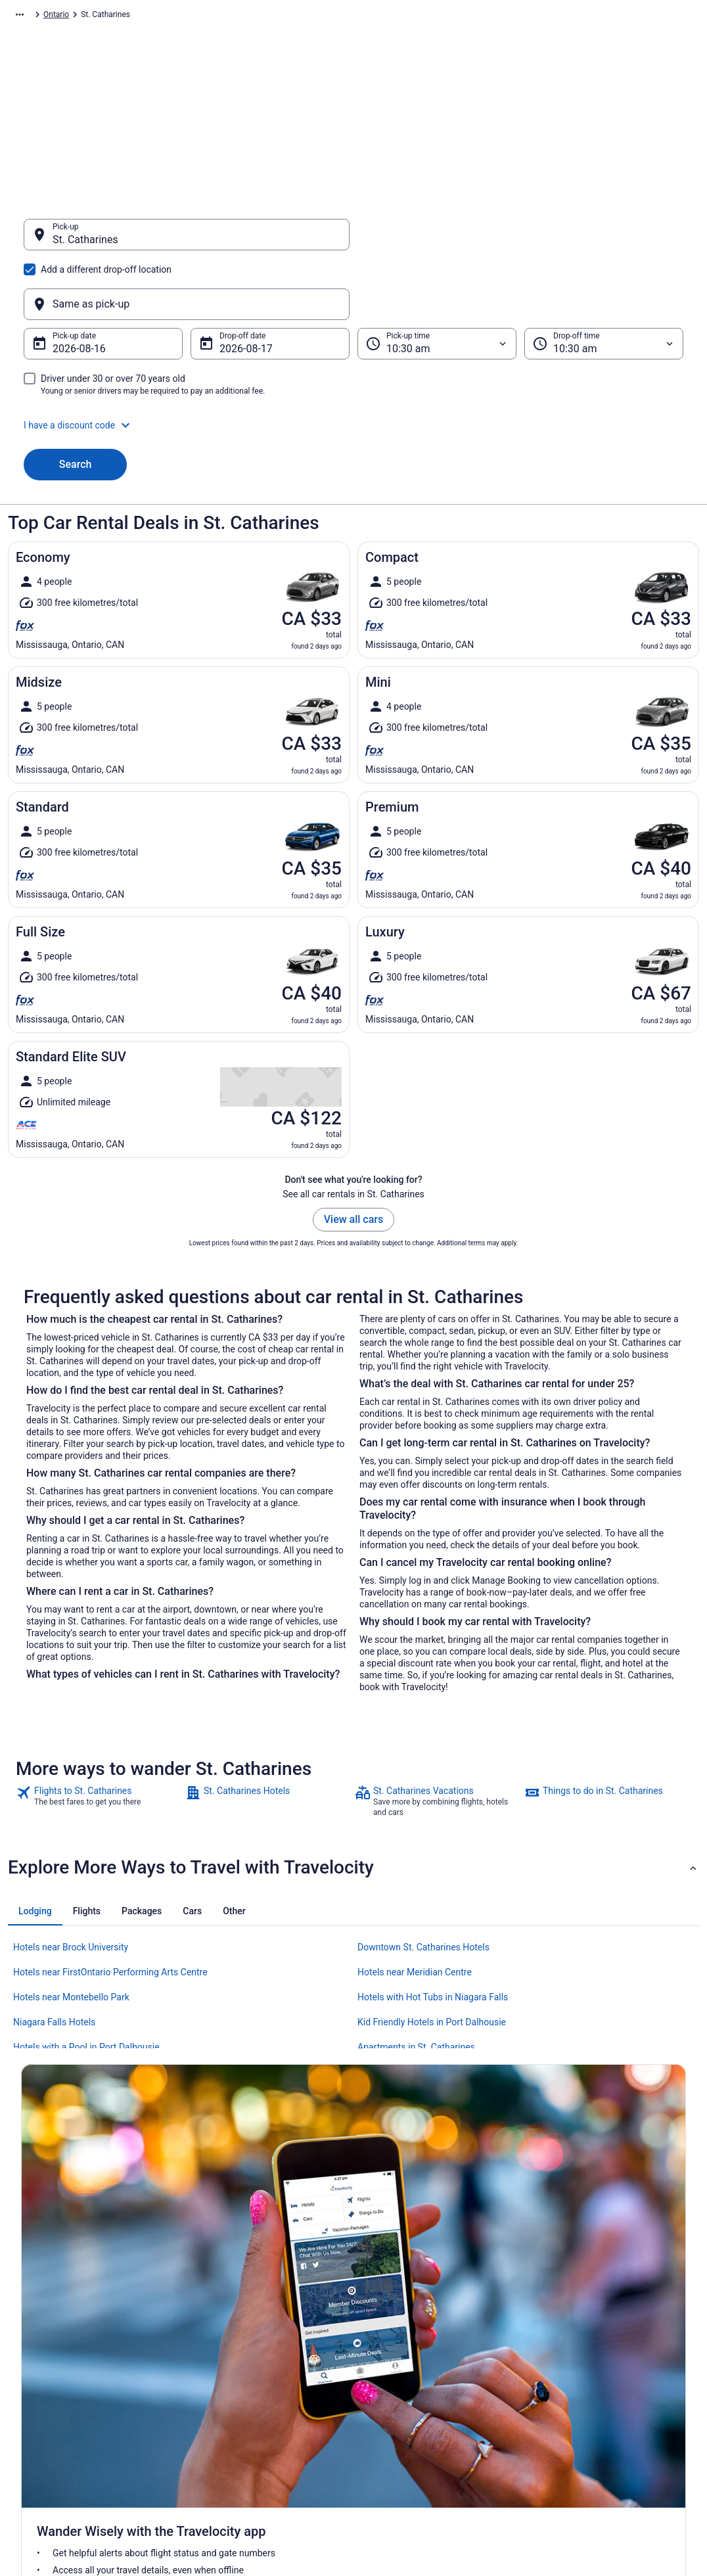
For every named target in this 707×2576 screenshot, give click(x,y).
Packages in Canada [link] (229, 2367)
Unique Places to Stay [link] (232, 2388)
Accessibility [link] (389, 2388)
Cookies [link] (381, 2325)
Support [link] (553, 2304)
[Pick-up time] (436, 280)
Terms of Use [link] (390, 2346)
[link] (99, 1738)
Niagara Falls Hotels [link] (54, 1959)
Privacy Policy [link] (391, 2304)
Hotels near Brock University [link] (70, 1884)
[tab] (35, 1847)
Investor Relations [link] (52, 2409)
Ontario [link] (230, 16)
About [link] (31, 2304)
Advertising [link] (40, 2451)
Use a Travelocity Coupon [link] (583, 2388)
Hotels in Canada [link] (224, 2304)
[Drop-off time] (603, 280)
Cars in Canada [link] (220, 2325)
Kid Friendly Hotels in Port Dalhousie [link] (431, 1959)
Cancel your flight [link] (570, 2325)
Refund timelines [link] (569, 2367)
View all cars (353, 1156)
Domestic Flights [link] (223, 2346)
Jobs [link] (29, 2325)
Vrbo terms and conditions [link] (413, 2367)
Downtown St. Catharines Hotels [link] (423, 1884)
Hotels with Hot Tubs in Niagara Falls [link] (432, 1934)
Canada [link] (192, 16)
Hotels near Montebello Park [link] (71, 1934)
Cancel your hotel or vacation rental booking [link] (616, 2346)
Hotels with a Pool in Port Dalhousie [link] (86, 1984)
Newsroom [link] (40, 2388)
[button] (353, 362)
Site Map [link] (36, 2430)
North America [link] (141, 16)
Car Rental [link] (86, 16)
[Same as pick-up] (520, 241)
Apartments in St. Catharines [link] (416, 1984)
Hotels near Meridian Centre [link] (414, 1909)
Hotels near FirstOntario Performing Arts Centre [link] (110, 1909)
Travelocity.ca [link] (32, 16)
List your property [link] (51, 2346)
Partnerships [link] (43, 2367)
